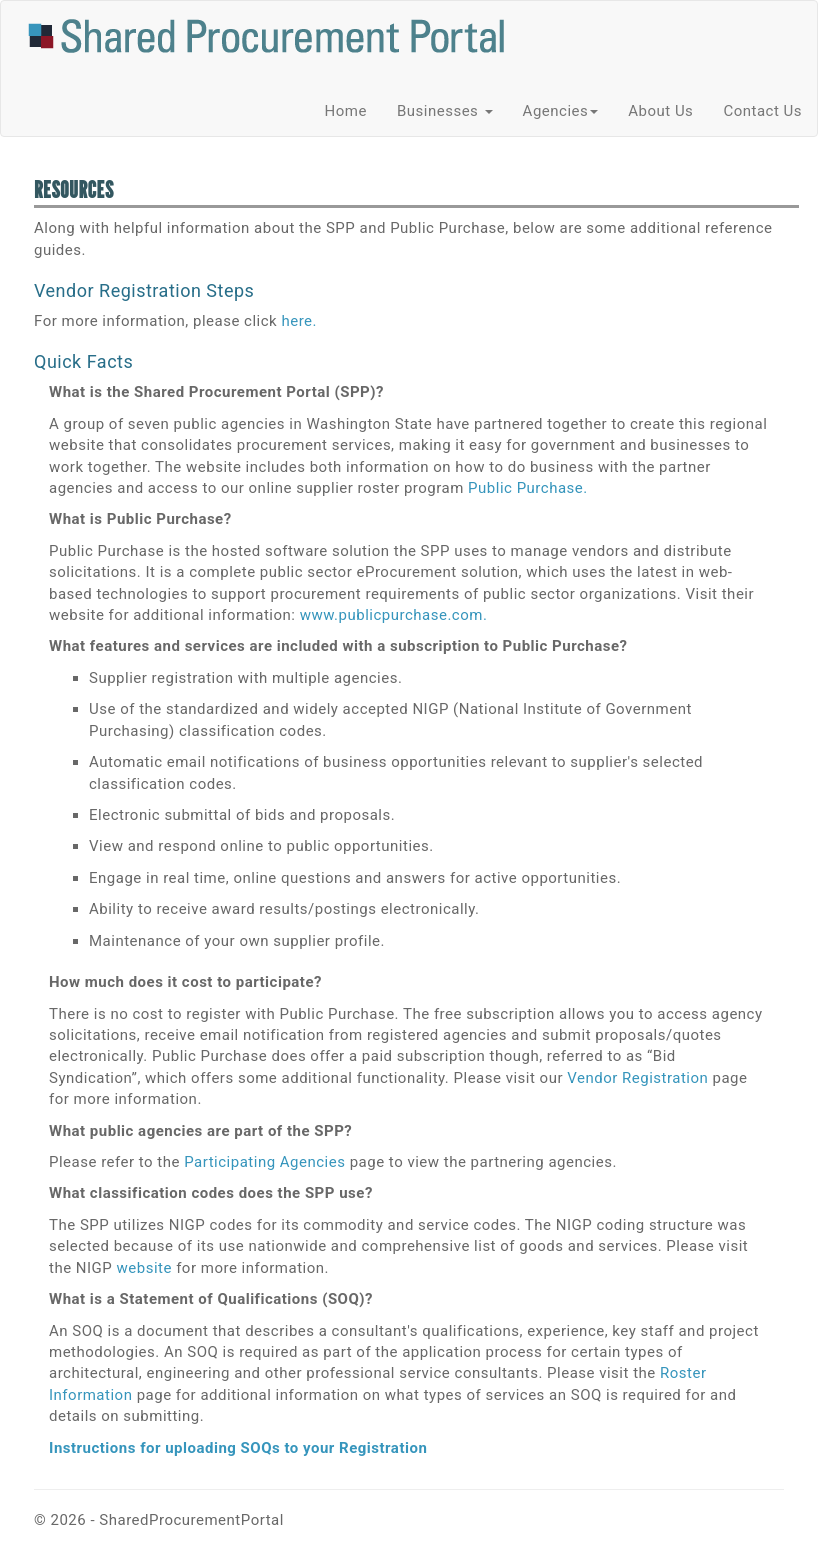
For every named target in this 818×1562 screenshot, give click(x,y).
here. (299, 321)
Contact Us (762, 111)
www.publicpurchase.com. (394, 615)
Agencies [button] (561, 111)
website (144, 1268)
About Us (660, 111)
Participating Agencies (264, 1162)
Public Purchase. (528, 488)
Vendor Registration (637, 1078)
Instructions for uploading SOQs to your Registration (238, 1448)
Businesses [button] (445, 111)
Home (346, 111)
